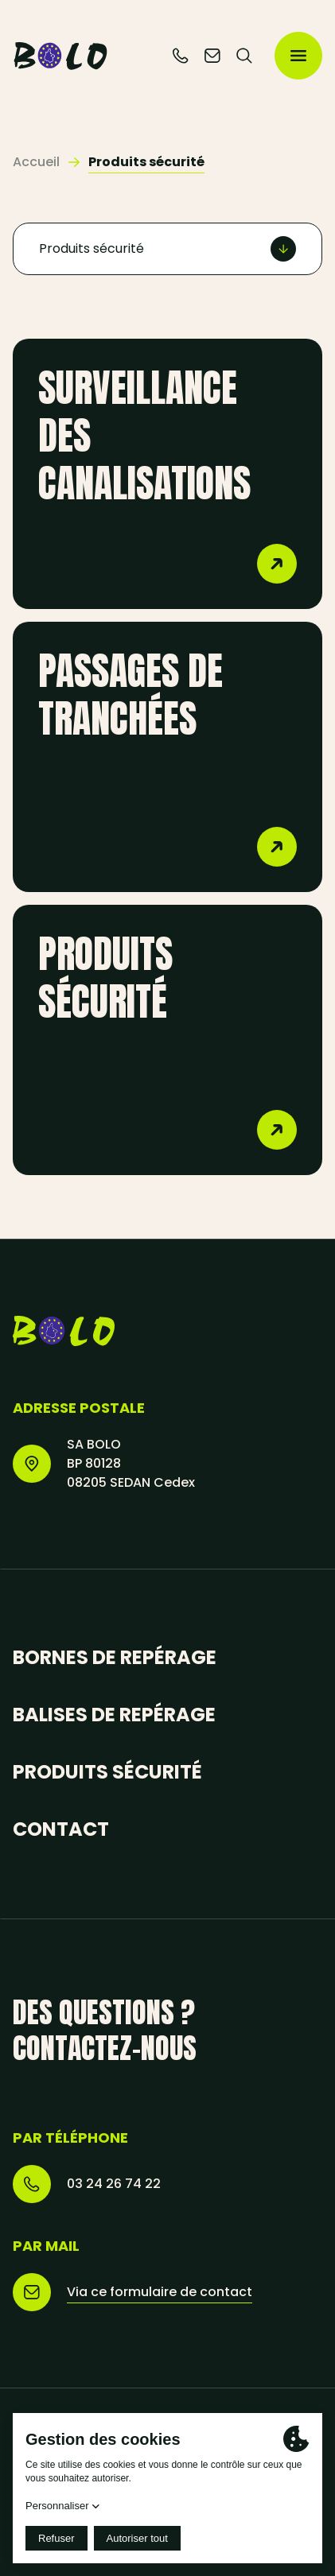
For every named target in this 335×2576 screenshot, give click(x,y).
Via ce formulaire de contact (159, 2292)
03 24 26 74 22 (114, 2183)
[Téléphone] (181, 56)
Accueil (36, 162)
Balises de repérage (114, 1714)
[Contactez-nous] (212, 56)
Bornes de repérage (114, 1657)
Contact (61, 1829)
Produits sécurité (107, 1772)
